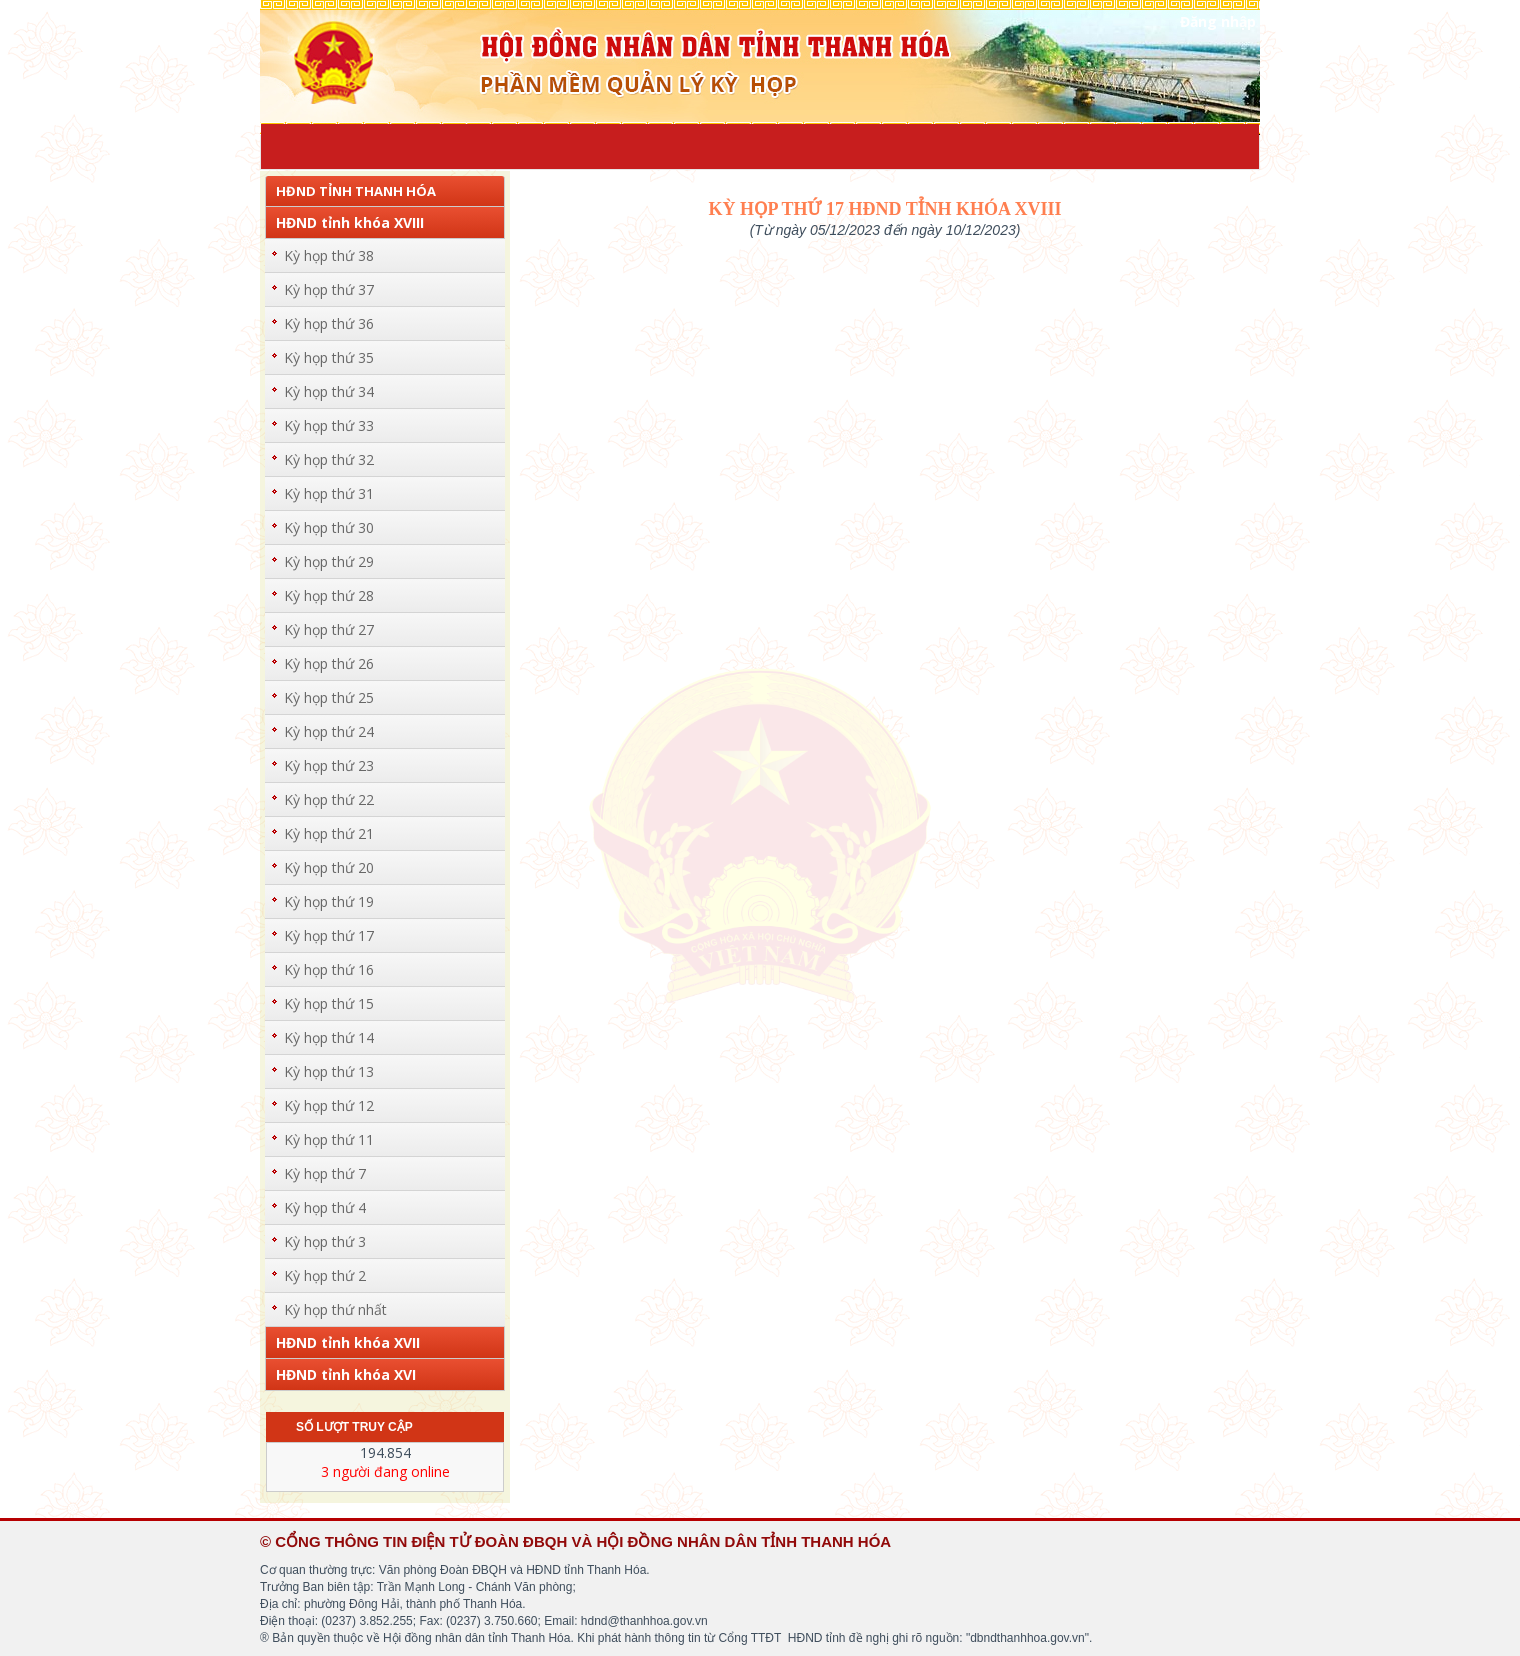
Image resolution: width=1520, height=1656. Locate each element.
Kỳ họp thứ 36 (329, 323)
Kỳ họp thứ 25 (329, 697)
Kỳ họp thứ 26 (329, 663)
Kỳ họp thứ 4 (325, 1207)
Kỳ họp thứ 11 (329, 1139)
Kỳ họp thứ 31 (329, 493)
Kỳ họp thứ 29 (329, 561)
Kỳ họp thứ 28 (329, 595)
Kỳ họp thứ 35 (329, 357)
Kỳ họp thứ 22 (329, 799)
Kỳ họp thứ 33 (329, 425)
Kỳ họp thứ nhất (335, 1309)
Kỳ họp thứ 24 (329, 731)
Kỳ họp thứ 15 (329, 1003)
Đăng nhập (1218, 21)
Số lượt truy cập (354, 1427)
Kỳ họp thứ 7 (325, 1173)
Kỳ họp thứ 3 (325, 1241)
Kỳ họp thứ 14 (329, 1037)
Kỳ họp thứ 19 (329, 901)
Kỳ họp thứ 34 (329, 391)
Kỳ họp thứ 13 (329, 1071)
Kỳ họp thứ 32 (329, 459)
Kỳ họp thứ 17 (329, 935)
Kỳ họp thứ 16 (329, 969)
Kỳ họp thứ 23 (329, 765)
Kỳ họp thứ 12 (329, 1105)
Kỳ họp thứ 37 (329, 289)
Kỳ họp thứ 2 (325, 1275)
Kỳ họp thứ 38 (329, 255)
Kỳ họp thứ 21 (329, 833)
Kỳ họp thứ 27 (329, 629)
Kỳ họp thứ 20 (329, 867)
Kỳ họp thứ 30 (329, 527)
